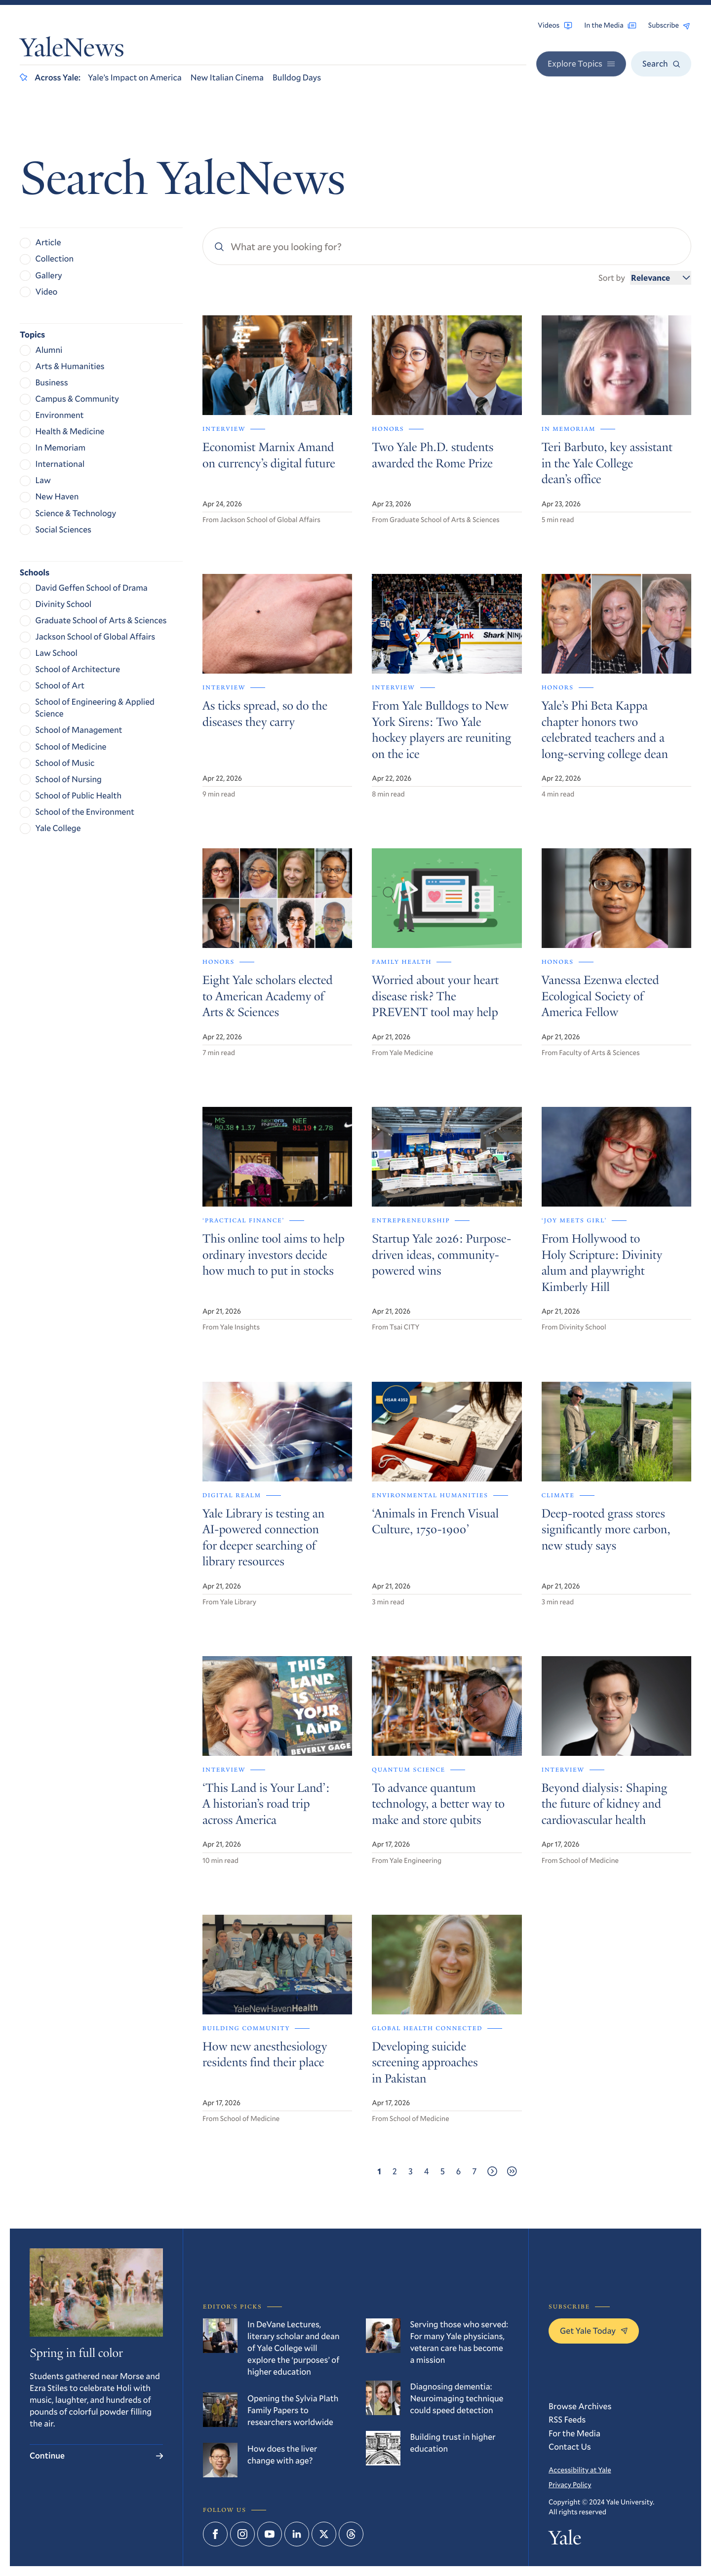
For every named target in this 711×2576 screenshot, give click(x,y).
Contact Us (570, 2446)
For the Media (574, 2433)
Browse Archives (580, 2406)
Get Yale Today (594, 2330)
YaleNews (72, 50)
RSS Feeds (567, 2419)
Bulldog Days (297, 77)
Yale (565, 2540)
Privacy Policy (570, 2484)
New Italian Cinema (227, 77)
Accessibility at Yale (580, 2469)
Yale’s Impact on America (135, 77)
